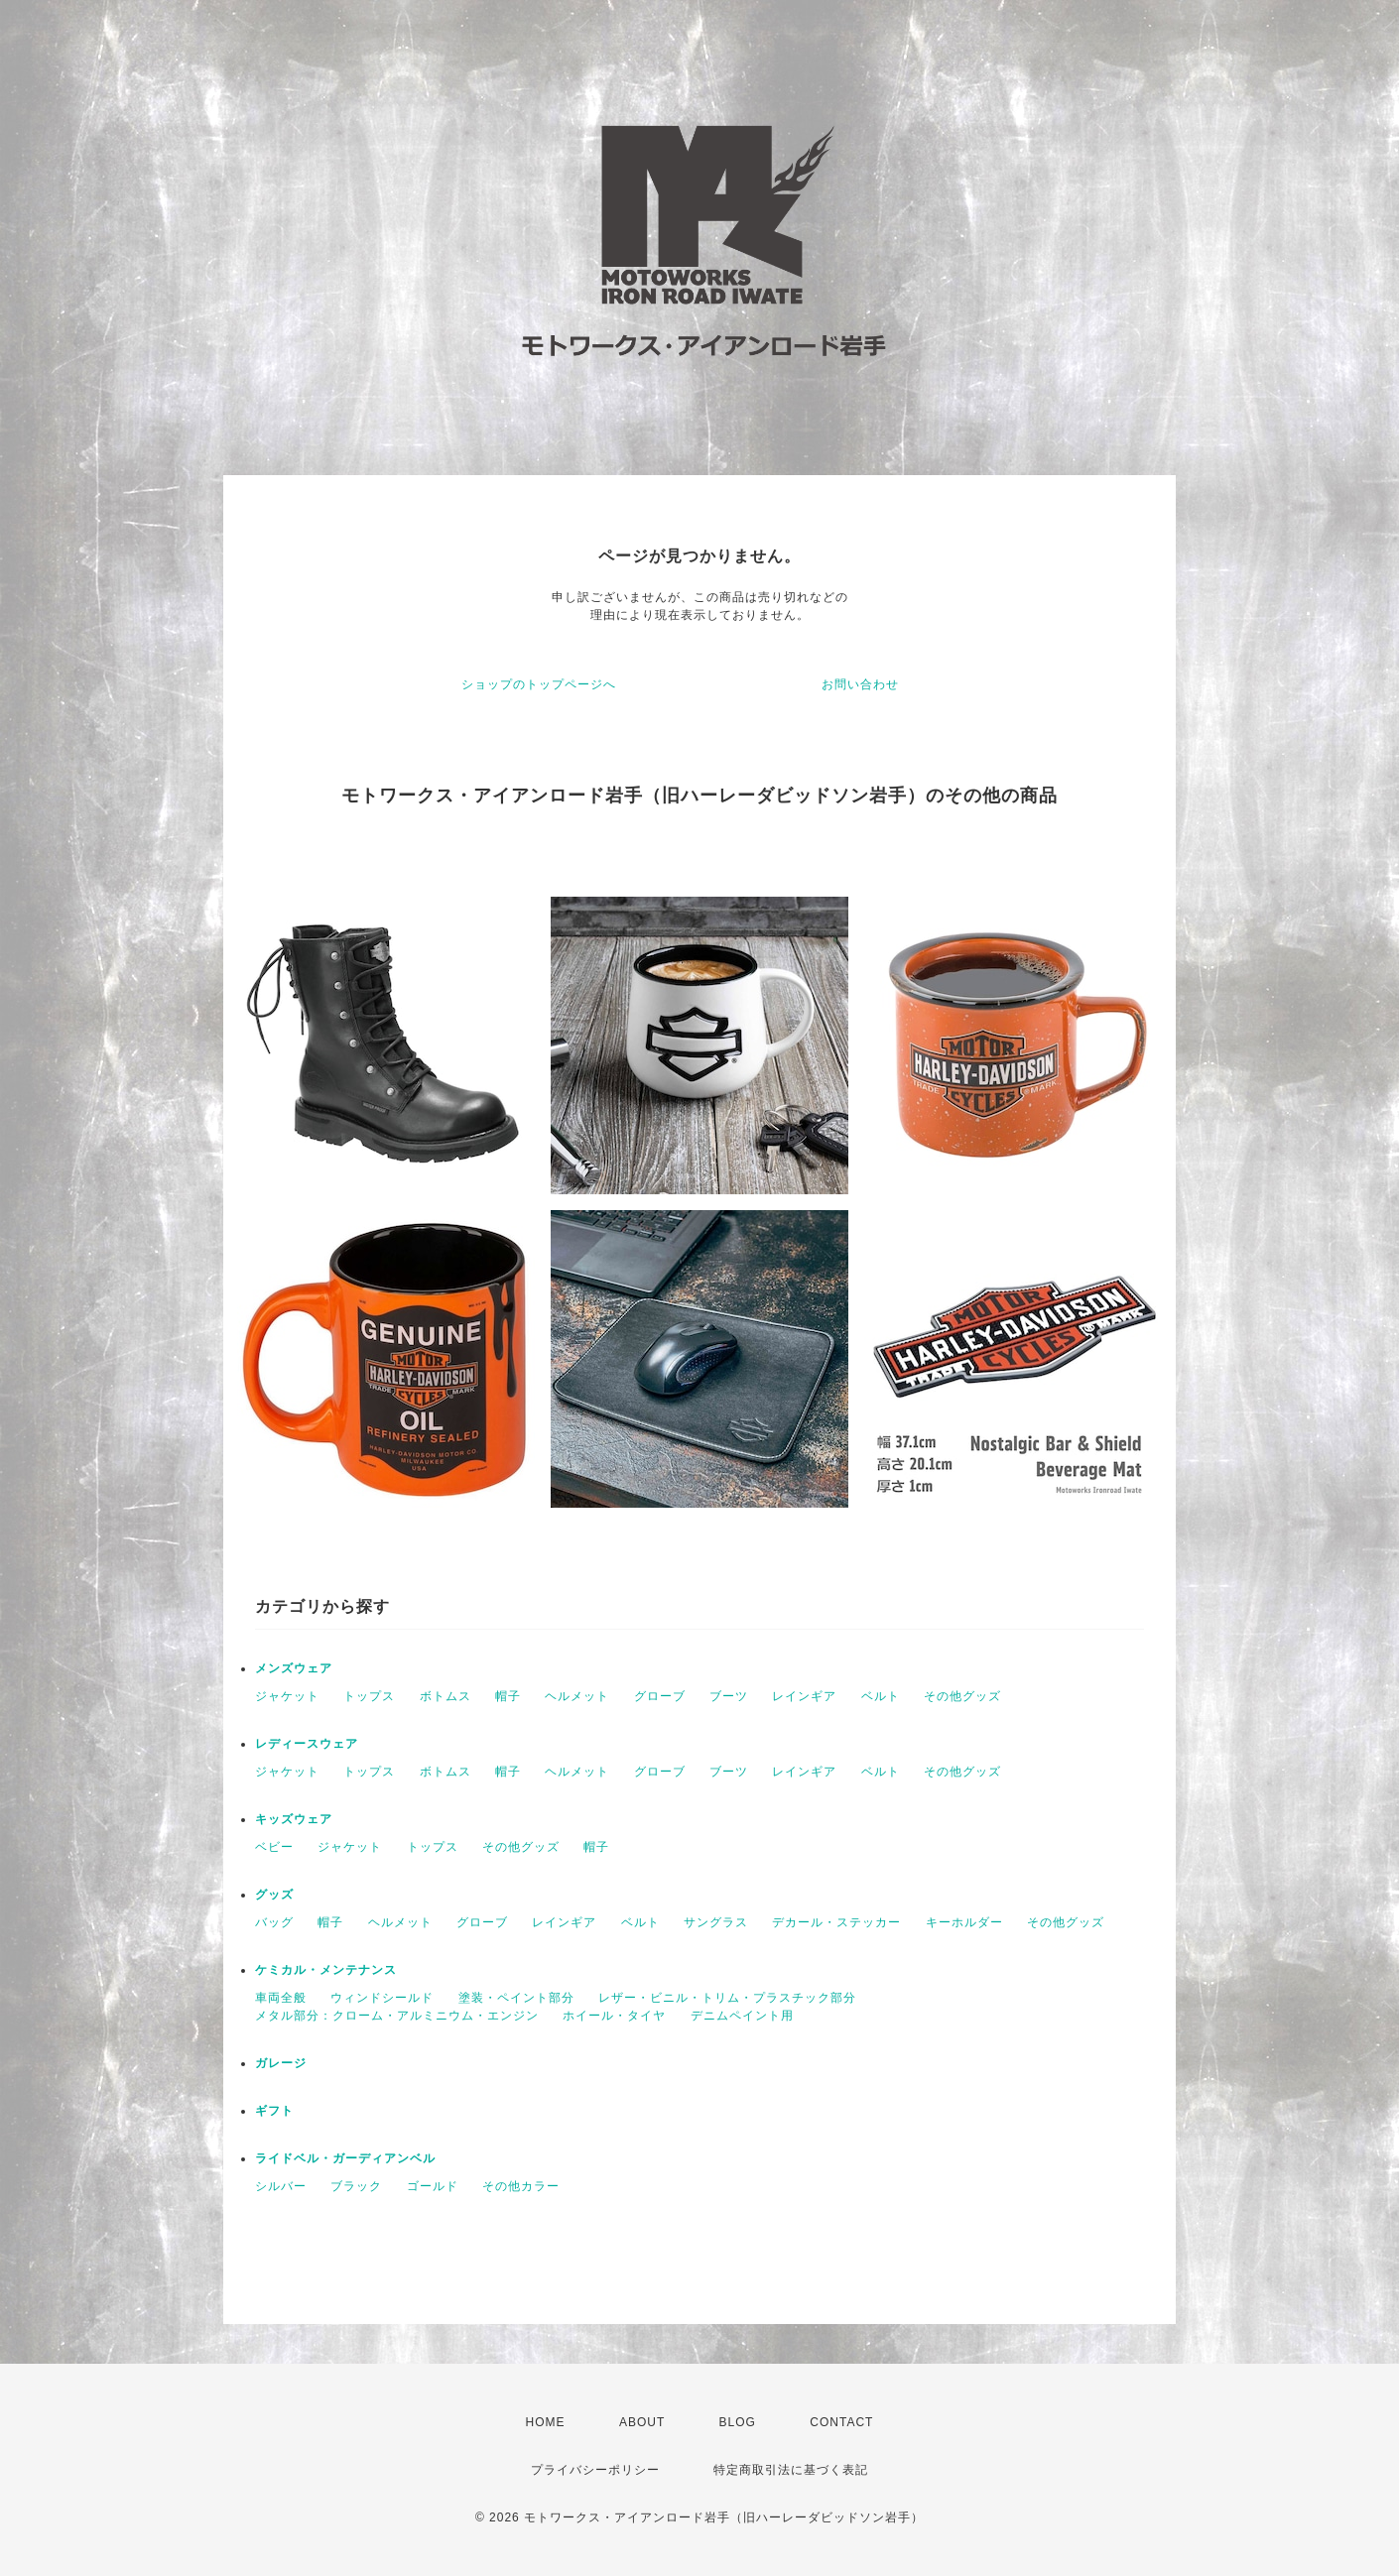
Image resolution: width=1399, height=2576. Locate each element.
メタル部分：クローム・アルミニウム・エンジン (397, 2016)
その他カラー (521, 2186)
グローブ (660, 1696)
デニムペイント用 (742, 2016)
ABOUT (642, 2422)
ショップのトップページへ (538, 684)
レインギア (804, 1696)
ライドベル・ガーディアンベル (345, 2158)
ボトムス (445, 1696)
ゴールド (432, 2186)
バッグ (274, 1922)
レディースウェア (306, 1744)
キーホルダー (964, 1922)
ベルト (880, 1696)
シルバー (281, 2186)
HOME (546, 2422)
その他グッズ (962, 1696)
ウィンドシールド (382, 1998)
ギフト (274, 2111)
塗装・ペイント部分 (516, 1998)
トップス (369, 1696)
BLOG (737, 2422)
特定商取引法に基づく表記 (790, 2470)
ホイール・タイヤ (614, 2016)
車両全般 (281, 1998)
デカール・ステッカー (836, 1922)
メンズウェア (293, 1668)
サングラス (716, 1922)
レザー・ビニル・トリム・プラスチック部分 (727, 1998)
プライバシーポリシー (595, 2470)
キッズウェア (293, 1819)
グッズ (274, 1894)
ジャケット (287, 1696)
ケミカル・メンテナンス (326, 1970)
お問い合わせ (860, 684)
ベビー (274, 1847)
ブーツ (728, 1696)
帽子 (508, 1696)
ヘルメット (577, 1696)
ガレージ (281, 2063)
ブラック (356, 2186)
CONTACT (841, 2422)
